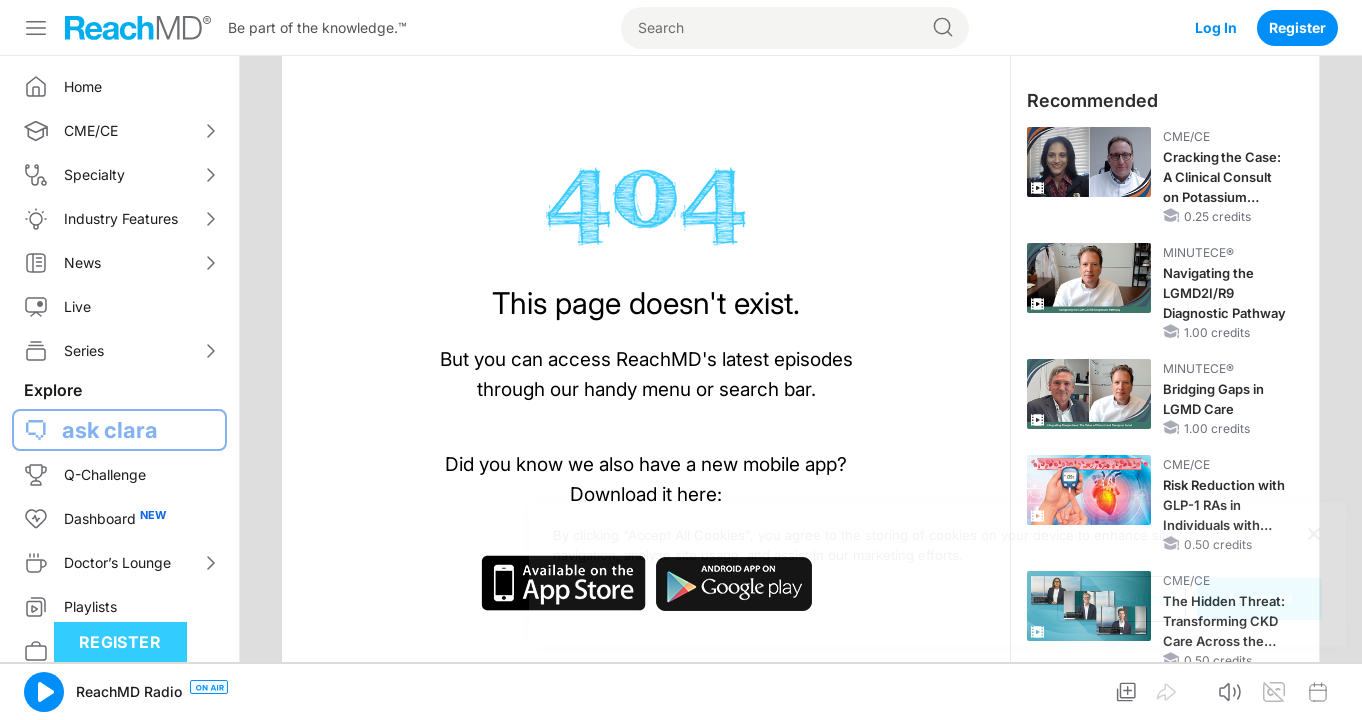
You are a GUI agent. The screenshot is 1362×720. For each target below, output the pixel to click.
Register (1297, 27)
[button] (44, 692)
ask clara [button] (110, 430)
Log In (1216, 27)
